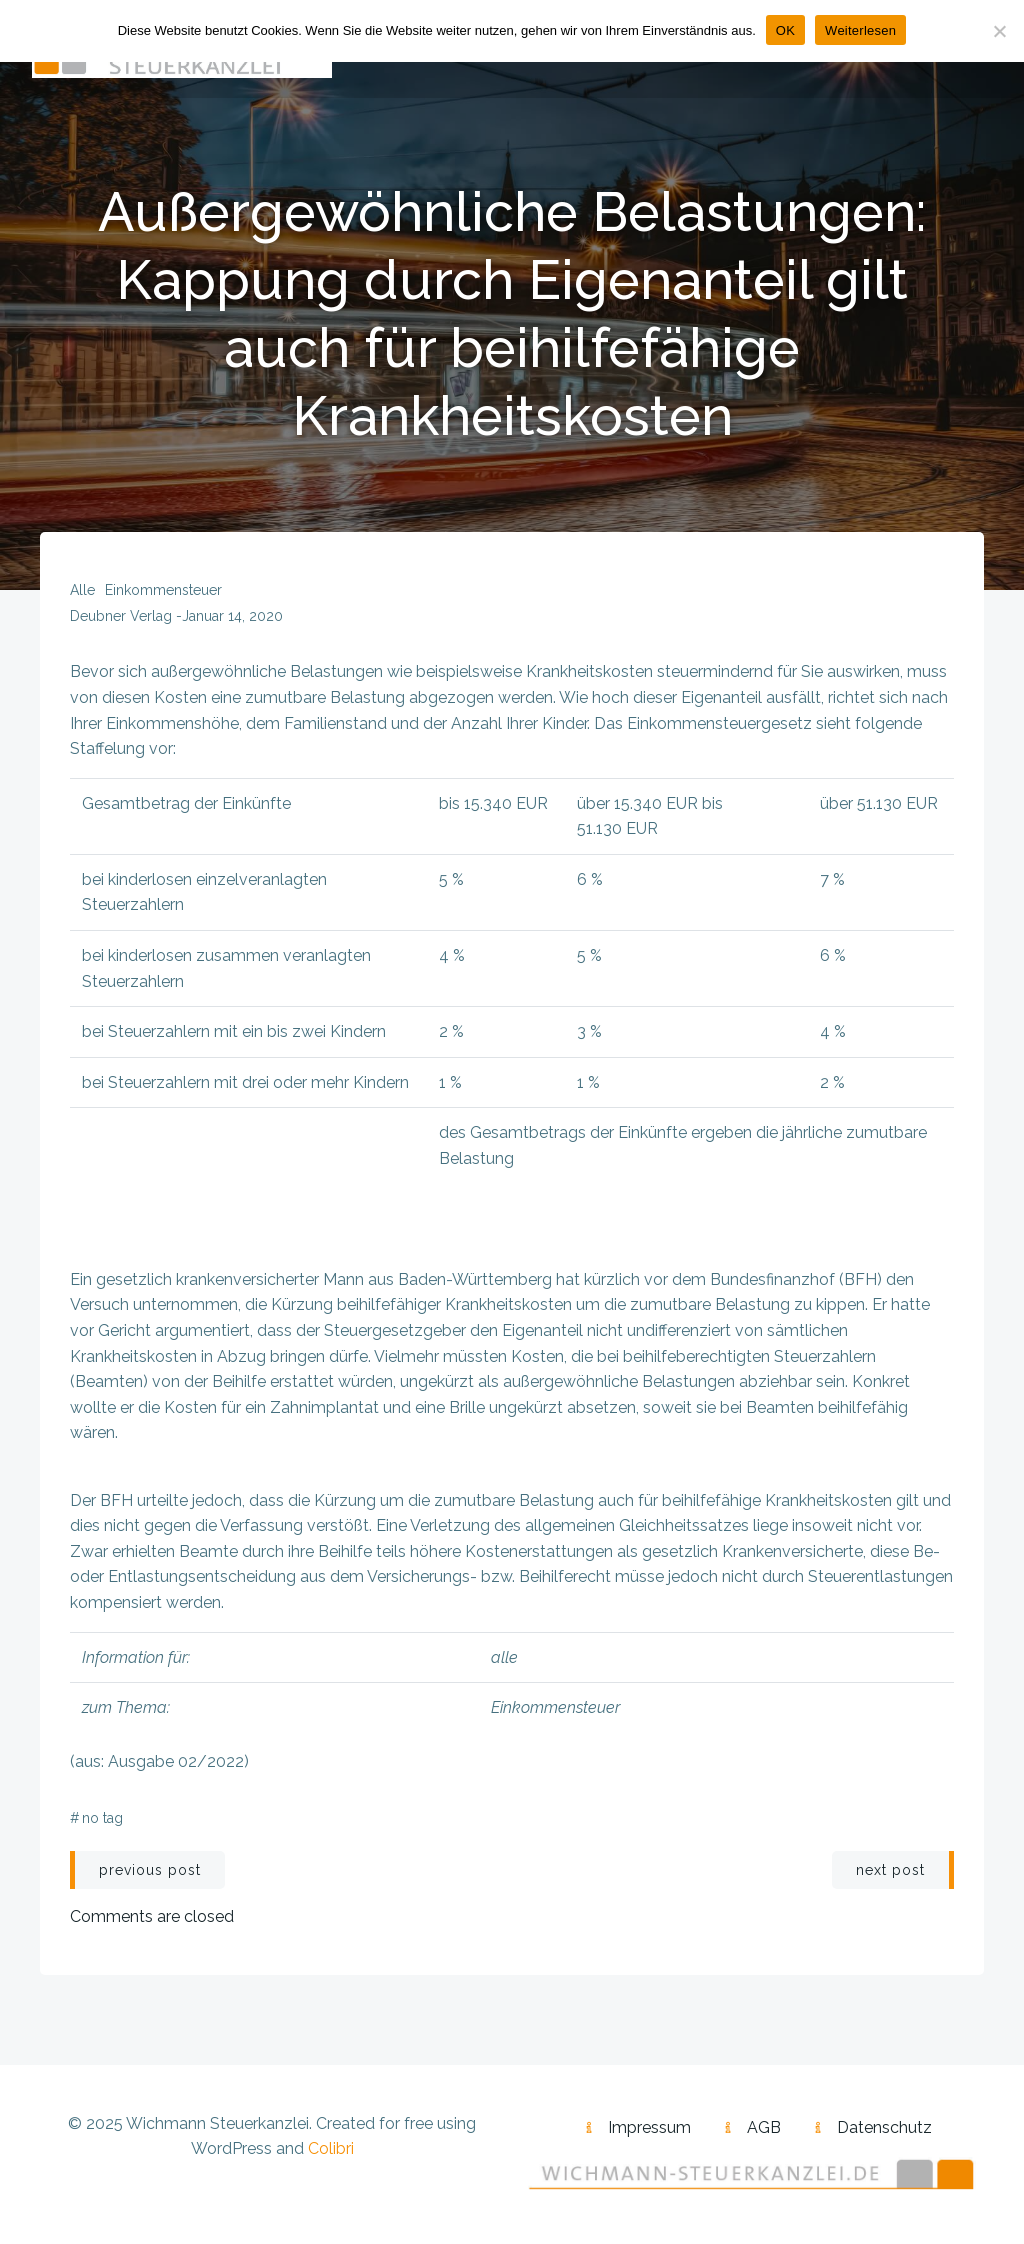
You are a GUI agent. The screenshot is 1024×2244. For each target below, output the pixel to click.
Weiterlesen (860, 30)
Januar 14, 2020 (232, 616)
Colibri (331, 2148)
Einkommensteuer (163, 590)
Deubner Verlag (121, 616)
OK (785, 30)
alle (82, 590)
